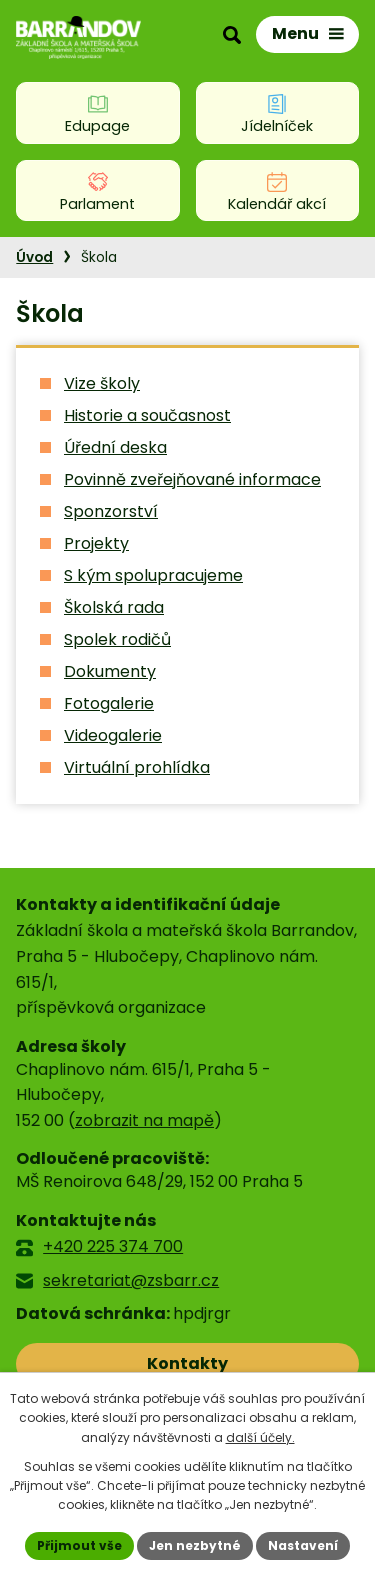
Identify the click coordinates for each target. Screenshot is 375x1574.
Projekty (96, 543)
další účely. (260, 1437)
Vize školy (102, 383)
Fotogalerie (109, 703)
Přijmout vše (79, 1545)
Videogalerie (113, 735)
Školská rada (114, 607)
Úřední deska (115, 447)
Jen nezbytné (195, 1545)
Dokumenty (110, 671)
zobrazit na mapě (144, 1120)
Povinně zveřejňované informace (192, 479)
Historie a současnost (147, 415)
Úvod (34, 257)
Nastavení (303, 1545)
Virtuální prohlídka (137, 767)
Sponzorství (111, 511)
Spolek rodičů (117, 639)
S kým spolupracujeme (153, 575)
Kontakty (187, 1363)
